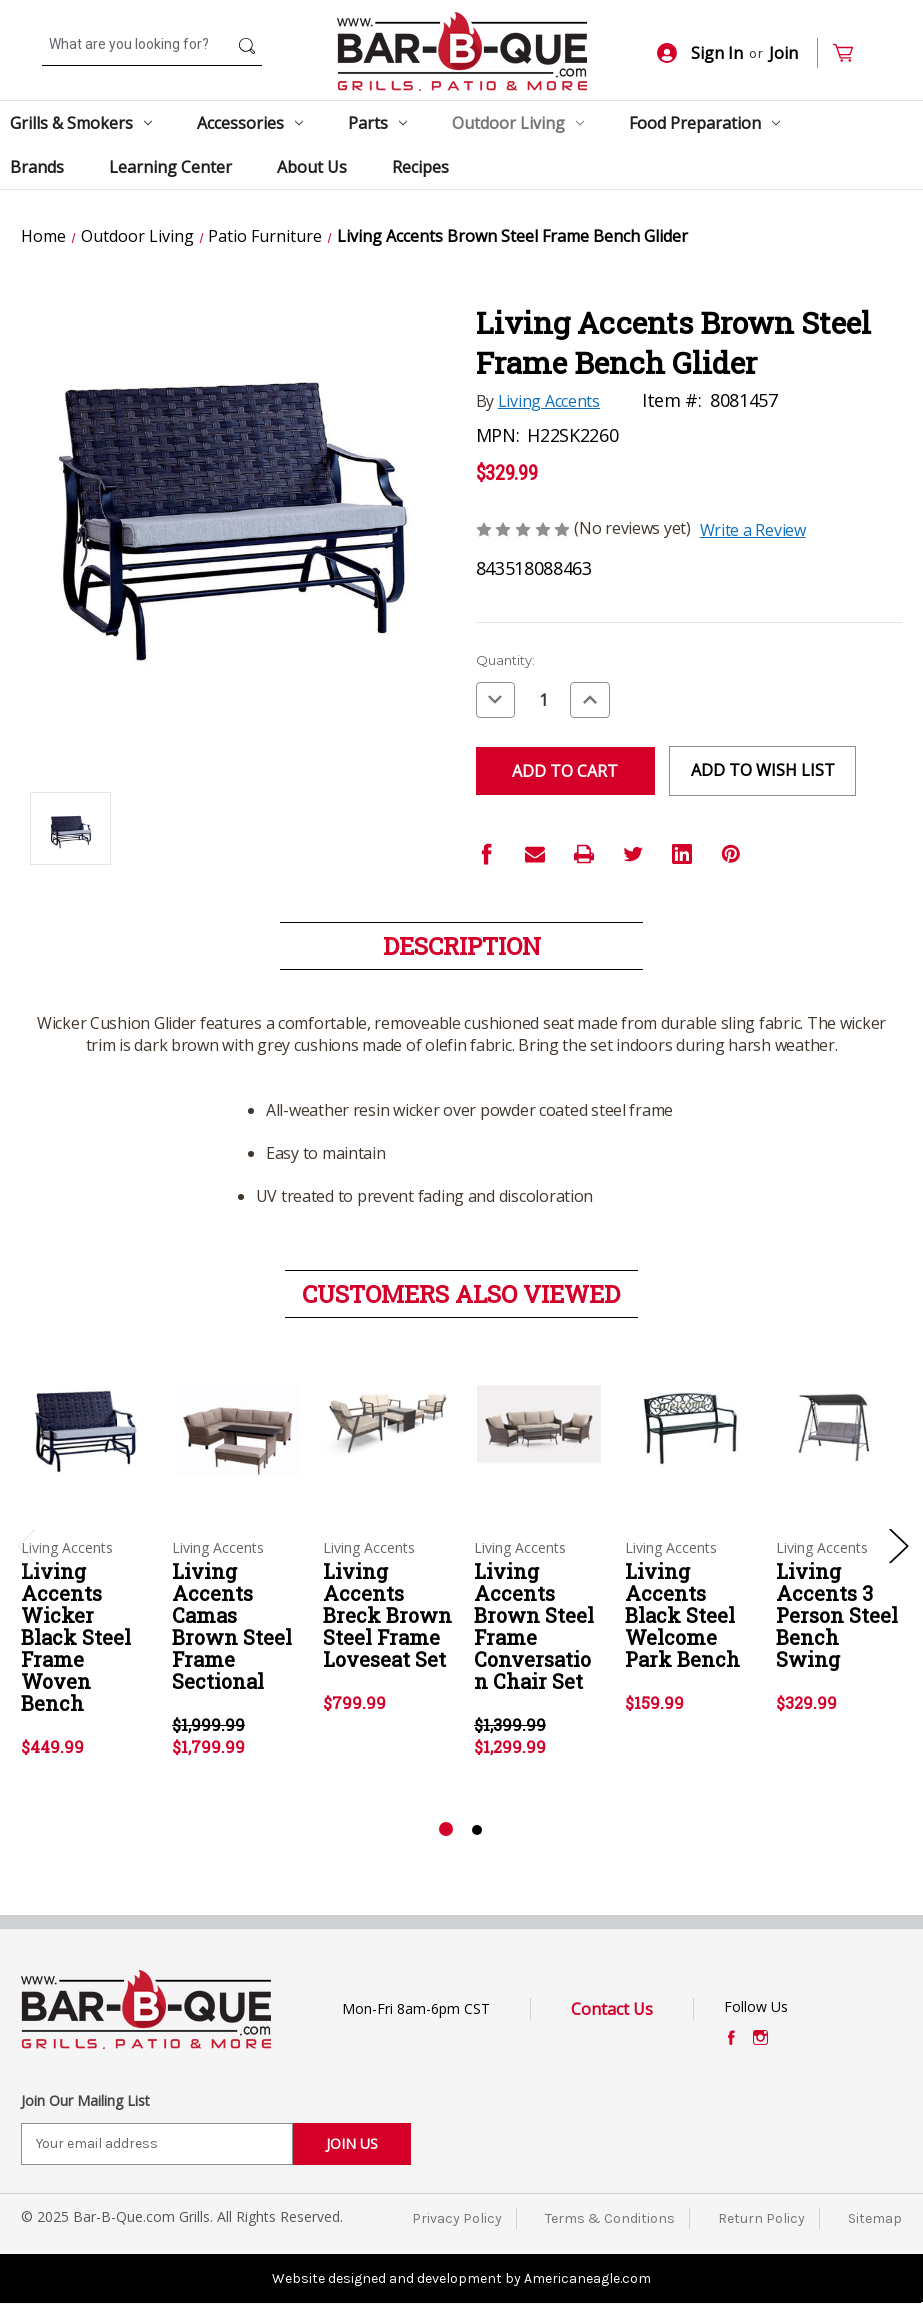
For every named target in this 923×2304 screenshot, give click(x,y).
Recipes (420, 167)
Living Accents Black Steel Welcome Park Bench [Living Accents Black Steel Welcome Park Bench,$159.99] (682, 1615)
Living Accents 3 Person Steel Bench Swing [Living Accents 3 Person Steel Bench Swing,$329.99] (837, 1615)
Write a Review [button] (753, 530)
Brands (37, 167)
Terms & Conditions (610, 2218)
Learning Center (170, 167)
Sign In (700, 53)
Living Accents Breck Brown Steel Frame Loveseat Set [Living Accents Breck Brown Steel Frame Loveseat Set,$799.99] (387, 1615)
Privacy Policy (457, 2218)
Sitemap (875, 2218)
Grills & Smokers (81, 123)
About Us (312, 167)
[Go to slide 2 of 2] (477, 1830)
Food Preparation (704, 123)
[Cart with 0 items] (851, 53)
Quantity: (505, 660)
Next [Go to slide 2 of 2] (898, 1544)
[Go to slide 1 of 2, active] (446, 1830)
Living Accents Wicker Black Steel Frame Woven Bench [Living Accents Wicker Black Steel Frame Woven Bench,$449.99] (76, 1637)
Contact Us (612, 2009)
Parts (377, 123)
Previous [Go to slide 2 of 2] (26, 1544)
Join (783, 53)
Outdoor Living (518, 123)
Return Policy (761, 2218)
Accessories (250, 123)
